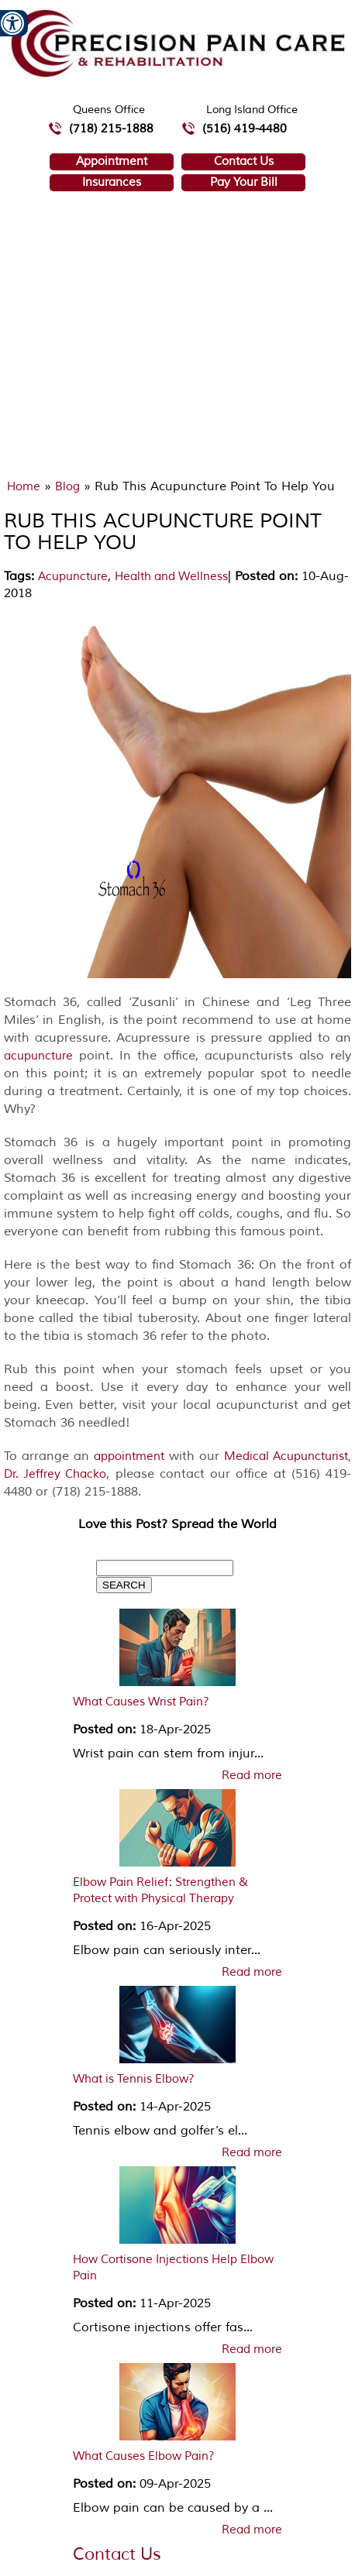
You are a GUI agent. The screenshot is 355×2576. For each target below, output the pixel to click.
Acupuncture (73, 576)
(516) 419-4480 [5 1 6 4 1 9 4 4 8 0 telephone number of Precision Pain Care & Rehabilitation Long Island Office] (244, 129)
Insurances (111, 182)
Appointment (111, 161)
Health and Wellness (171, 576)
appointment (129, 1456)
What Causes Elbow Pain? (144, 2456)
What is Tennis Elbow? (134, 2079)
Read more (252, 1776)
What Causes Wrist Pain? (141, 1702)
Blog (67, 486)
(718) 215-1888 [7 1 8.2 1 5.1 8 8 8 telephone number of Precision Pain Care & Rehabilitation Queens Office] (111, 129)
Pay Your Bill (243, 182)
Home (23, 486)
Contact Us (244, 161)
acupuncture (38, 1056)
